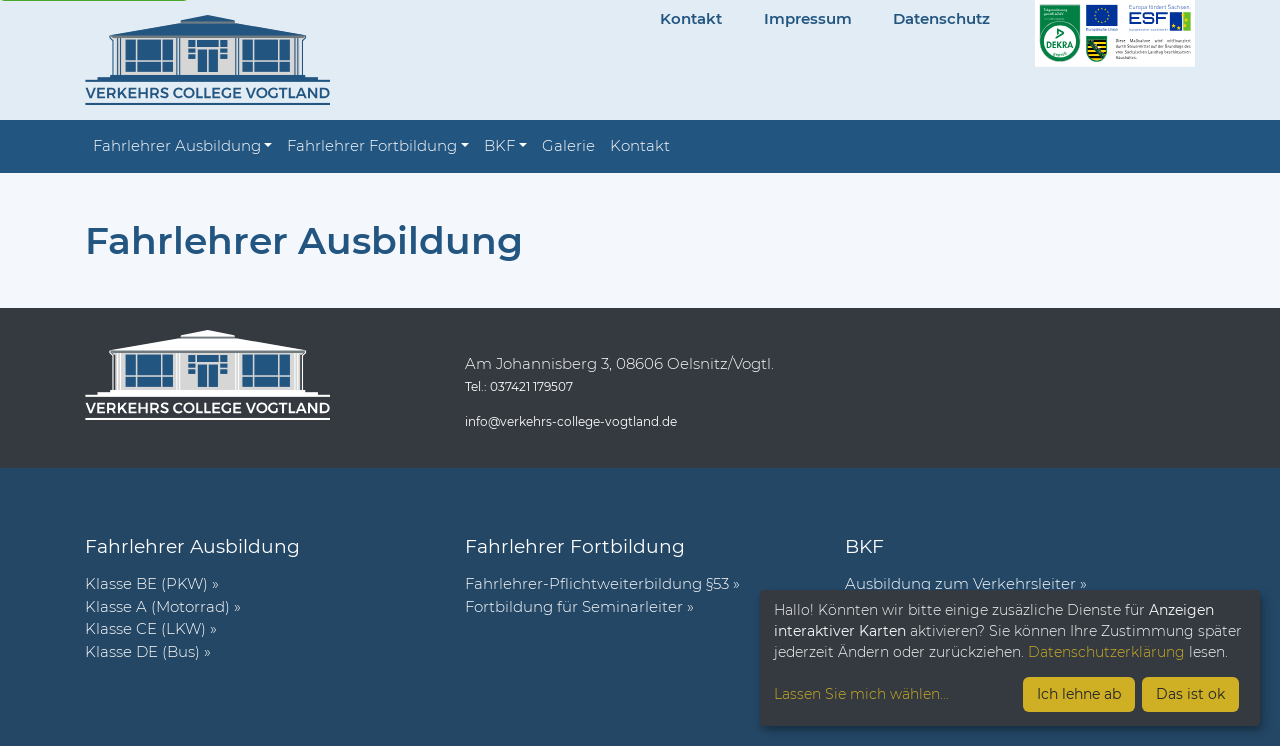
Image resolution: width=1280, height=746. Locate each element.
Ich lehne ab (1079, 694)
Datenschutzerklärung (1106, 652)
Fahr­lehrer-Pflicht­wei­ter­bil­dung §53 (597, 583)
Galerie (568, 145)
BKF (499, 145)
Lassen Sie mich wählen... (861, 694)
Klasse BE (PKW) (146, 583)
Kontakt (691, 18)
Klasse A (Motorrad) (157, 606)
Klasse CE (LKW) (145, 628)
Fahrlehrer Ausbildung (177, 145)
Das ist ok (1190, 694)
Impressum (808, 18)
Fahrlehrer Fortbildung (372, 145)
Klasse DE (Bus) (142, 651)
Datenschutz (941, 18)
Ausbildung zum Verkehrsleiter (960, 583)
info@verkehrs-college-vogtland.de (571, 421)
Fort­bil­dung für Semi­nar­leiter (574, 606)
